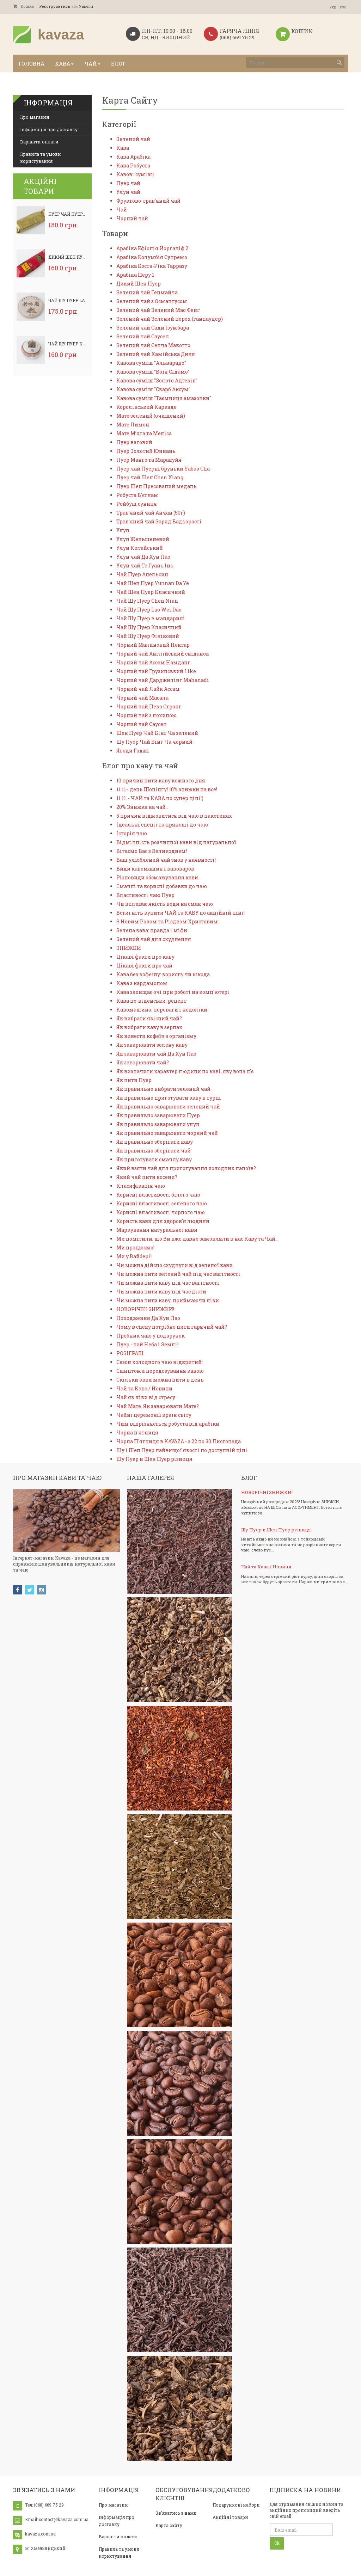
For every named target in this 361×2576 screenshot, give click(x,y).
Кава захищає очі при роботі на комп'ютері (173, 992)
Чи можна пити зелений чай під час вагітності (178, 1274)
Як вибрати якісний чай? (149, 1018)
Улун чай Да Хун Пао (143, 556)
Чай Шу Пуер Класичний (77, 343)
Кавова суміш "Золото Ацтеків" (156, 380)
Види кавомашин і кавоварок (155, 868)
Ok (277, 2543)
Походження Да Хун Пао (148, 1318)
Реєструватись (54, 6)
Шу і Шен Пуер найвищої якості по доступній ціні (181, 1450)
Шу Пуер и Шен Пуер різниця (154, 1459)
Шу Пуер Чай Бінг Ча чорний (154, 741)
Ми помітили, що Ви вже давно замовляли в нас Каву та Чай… (197, 1238)
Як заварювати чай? (142, 1062)
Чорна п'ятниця (137, 1432)
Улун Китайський (139, 548)
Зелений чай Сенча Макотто (153, 345)
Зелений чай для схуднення (153, 939)
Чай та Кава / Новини (144, 1388)
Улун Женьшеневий (142, 539)
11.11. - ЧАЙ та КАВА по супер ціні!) (159, 798)
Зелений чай (133, 139)
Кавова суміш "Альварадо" (151, 362)
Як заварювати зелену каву (152, 1044)
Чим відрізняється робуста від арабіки (167, 1423)
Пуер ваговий (134, 442)
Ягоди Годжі (132, 750)
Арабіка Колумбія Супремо (151, 257)
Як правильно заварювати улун (158, 1124)
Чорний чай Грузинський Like (156, 671)
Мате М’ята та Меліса (144, 433)
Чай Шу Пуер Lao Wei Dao (77, 300)
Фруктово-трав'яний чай (148, 200)
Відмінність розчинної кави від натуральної (176, 842)
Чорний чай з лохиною (146, 715)
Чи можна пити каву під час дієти (161, 1291)
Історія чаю (131, 833)
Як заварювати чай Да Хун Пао (156, 1053)
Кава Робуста (133, 165)
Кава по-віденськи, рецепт (151, 1000)
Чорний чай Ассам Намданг (153, 662)
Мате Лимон (132, 424)
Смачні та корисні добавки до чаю (161, 886)
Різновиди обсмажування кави (157, 877)
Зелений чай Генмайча (147, 292)
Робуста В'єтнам (137, 495)
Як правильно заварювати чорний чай (167, 1133)
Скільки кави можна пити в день (160, 1379)
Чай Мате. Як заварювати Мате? (157, 1406)
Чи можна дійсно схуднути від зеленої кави (174, 1265)
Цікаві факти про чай (144, 965)
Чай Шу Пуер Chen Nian (147, 600)
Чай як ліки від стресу (145, 1397)
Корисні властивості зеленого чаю (161, 1203)
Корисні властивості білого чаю (158, 1194)
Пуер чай (128, 183)
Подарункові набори (236, 2505)
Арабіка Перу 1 (135, 274)
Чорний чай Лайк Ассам (148, 689)
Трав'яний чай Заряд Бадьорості (159, 521)
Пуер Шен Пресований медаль (156, 486)
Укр (332, 7)
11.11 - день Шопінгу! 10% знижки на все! (166, 789)
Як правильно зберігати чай (153, 1150)
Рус (343, 7)
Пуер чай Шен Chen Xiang (149, 477)
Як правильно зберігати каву (154, 1141)
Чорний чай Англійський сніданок (162, 653)
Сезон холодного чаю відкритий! (159, 1362)
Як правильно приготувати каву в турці (168, 1097)
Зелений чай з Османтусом (151, 301)
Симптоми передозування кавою (160, 1370)
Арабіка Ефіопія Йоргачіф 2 (152, 248)
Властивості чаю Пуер (145, 895)
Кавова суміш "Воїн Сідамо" (153, 371)
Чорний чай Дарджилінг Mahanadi (162, 680)
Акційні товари (230, 2517)
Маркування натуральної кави (156, 1229)
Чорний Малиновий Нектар (153, 644)
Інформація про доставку (49, 129)
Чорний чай (132, 218)
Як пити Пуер (134, 1080)
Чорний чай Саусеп (141, 724)
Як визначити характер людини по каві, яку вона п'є (184, 1071)
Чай (121, 209)
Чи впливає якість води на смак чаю (164, 903)
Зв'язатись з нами (176, 2513)
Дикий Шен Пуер (68, 257)
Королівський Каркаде (146, 407)
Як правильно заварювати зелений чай (168, 1106)
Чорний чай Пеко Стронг (149, 706)
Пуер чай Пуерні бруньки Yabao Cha (163, 468)
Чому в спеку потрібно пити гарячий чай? (171, 1326)
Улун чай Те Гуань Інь (144, 565)
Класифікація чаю (140, 1185)
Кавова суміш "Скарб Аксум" (153, 389)
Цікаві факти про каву (145, 956)
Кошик (23, 6)
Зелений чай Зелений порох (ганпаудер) (169, 318)
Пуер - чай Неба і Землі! (147, 1344)
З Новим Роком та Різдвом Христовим (167, 921)
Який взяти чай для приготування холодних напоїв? (186, 1168)
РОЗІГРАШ (129, 1353)
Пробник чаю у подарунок (150, 1335)
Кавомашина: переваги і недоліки (161, 1009)
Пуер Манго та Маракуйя (149, 459)
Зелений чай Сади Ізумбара (152, 327)
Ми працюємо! (135, 1247)
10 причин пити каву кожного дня (160, 780)
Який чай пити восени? (146, 1177)
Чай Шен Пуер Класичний (150, 592)
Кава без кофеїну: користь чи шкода (163, 974)
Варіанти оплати (39, 142)
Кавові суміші (135, 174)
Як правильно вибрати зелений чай (163, 1089)
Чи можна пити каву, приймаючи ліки (167, 1300)
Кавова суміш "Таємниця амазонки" (163, 398)
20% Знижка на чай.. (142, 807)
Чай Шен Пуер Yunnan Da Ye (152, 583)
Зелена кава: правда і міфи (151, 930)
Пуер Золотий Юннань (146, 451)
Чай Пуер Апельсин (142, 574)
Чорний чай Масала (142, 697)
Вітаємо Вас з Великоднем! (151, 851)
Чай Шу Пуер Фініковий (147, 636)
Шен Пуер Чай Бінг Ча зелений (157, 733)
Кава (122, 148)
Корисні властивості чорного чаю (160, 1212)
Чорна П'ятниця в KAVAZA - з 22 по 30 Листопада (178, 1441)
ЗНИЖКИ (128, 948)
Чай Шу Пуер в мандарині (150, 618)
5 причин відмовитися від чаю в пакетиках (174, 815)
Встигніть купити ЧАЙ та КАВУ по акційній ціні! (180, 912)
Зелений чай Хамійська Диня (155, 354)
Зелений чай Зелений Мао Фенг (158, 310)
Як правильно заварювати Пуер (158, 1115)
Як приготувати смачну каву (154, 1159)
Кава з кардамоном (141, 983)
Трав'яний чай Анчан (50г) (150, 512)
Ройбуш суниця (136, 503)
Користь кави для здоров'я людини (162, 1221)
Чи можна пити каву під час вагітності (167, 1282)
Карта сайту (168, 2525)
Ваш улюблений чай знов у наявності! (166, 859)
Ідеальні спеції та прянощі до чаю (162, 824)
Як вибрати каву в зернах (149, 1027)
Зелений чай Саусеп (142, 336)
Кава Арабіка (133, 156)
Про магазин (34, 117)
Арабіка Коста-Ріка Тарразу (151, 266)
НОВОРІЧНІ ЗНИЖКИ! (145, 1309)
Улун (122, 530)
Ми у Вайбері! (134, 1256)
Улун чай (128, 192)
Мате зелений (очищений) (150, 415)
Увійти (86, 6)
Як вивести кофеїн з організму (156, 1036)
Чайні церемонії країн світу (153, 1415)
